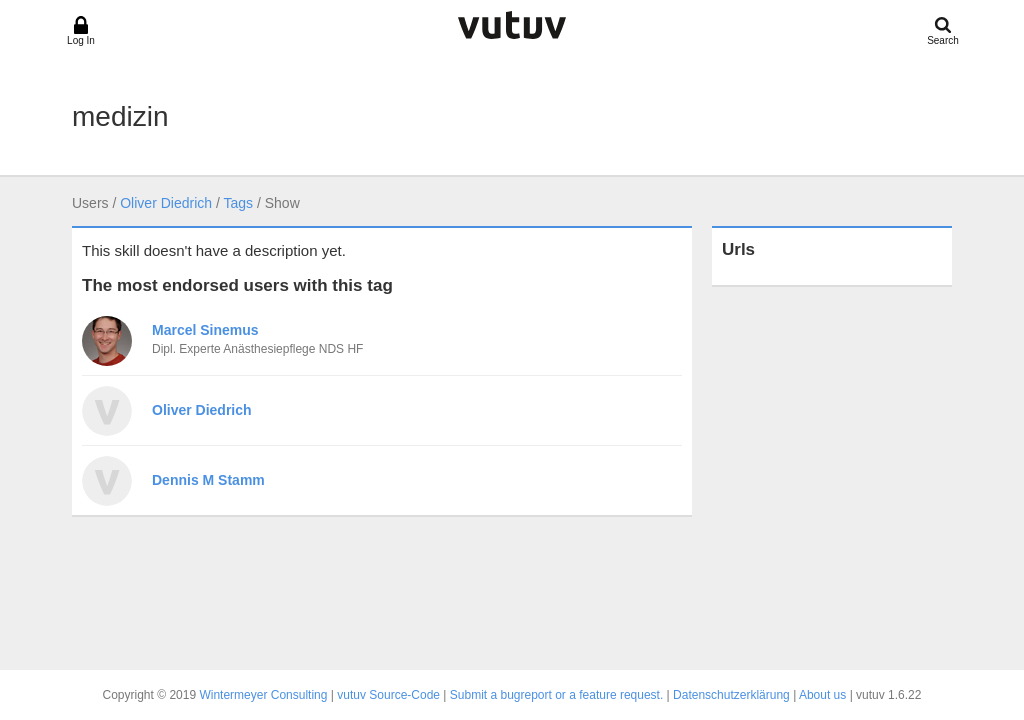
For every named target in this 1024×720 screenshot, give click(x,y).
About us (822, 695)
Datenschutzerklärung (731, 695)
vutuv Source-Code (388, 695)
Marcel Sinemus (205, 330)
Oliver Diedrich (166, 203)
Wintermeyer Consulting (263, 695)
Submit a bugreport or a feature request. (556, 695)
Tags (238, 203)
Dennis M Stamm (208, 480)
